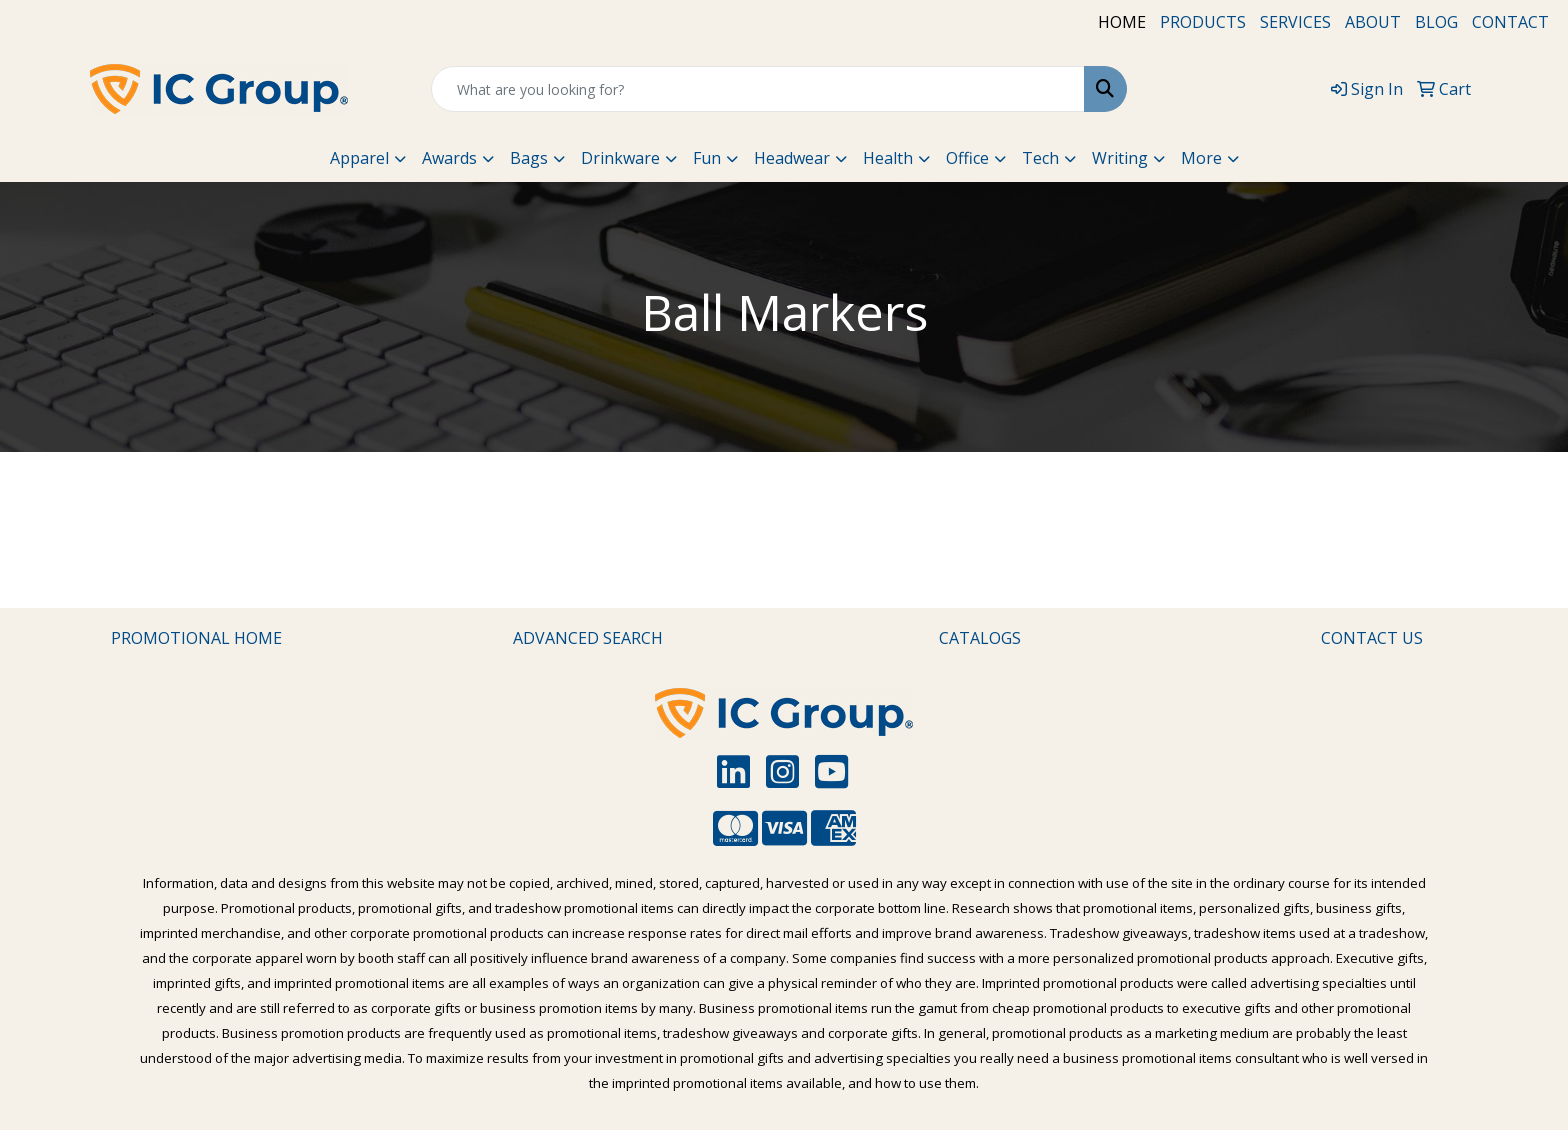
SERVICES (1295, 22)
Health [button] (888, 158)
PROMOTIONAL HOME (196, 638)
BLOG (1436, 22)
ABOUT (1373, 22)
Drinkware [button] (620, 158)
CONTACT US (1372, 638)
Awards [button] (449, 158)
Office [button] (967, 158)
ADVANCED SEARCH (588, 638)
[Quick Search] (758, 89)
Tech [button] (1040, 158)
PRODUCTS (1203, 22)
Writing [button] (1120, 158)
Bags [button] (529, 158)
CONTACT (1510, 22)
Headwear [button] (792, 158)
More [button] (1201, 158)
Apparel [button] (359, 158)
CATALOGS (980, 638)
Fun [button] (707, 158)
